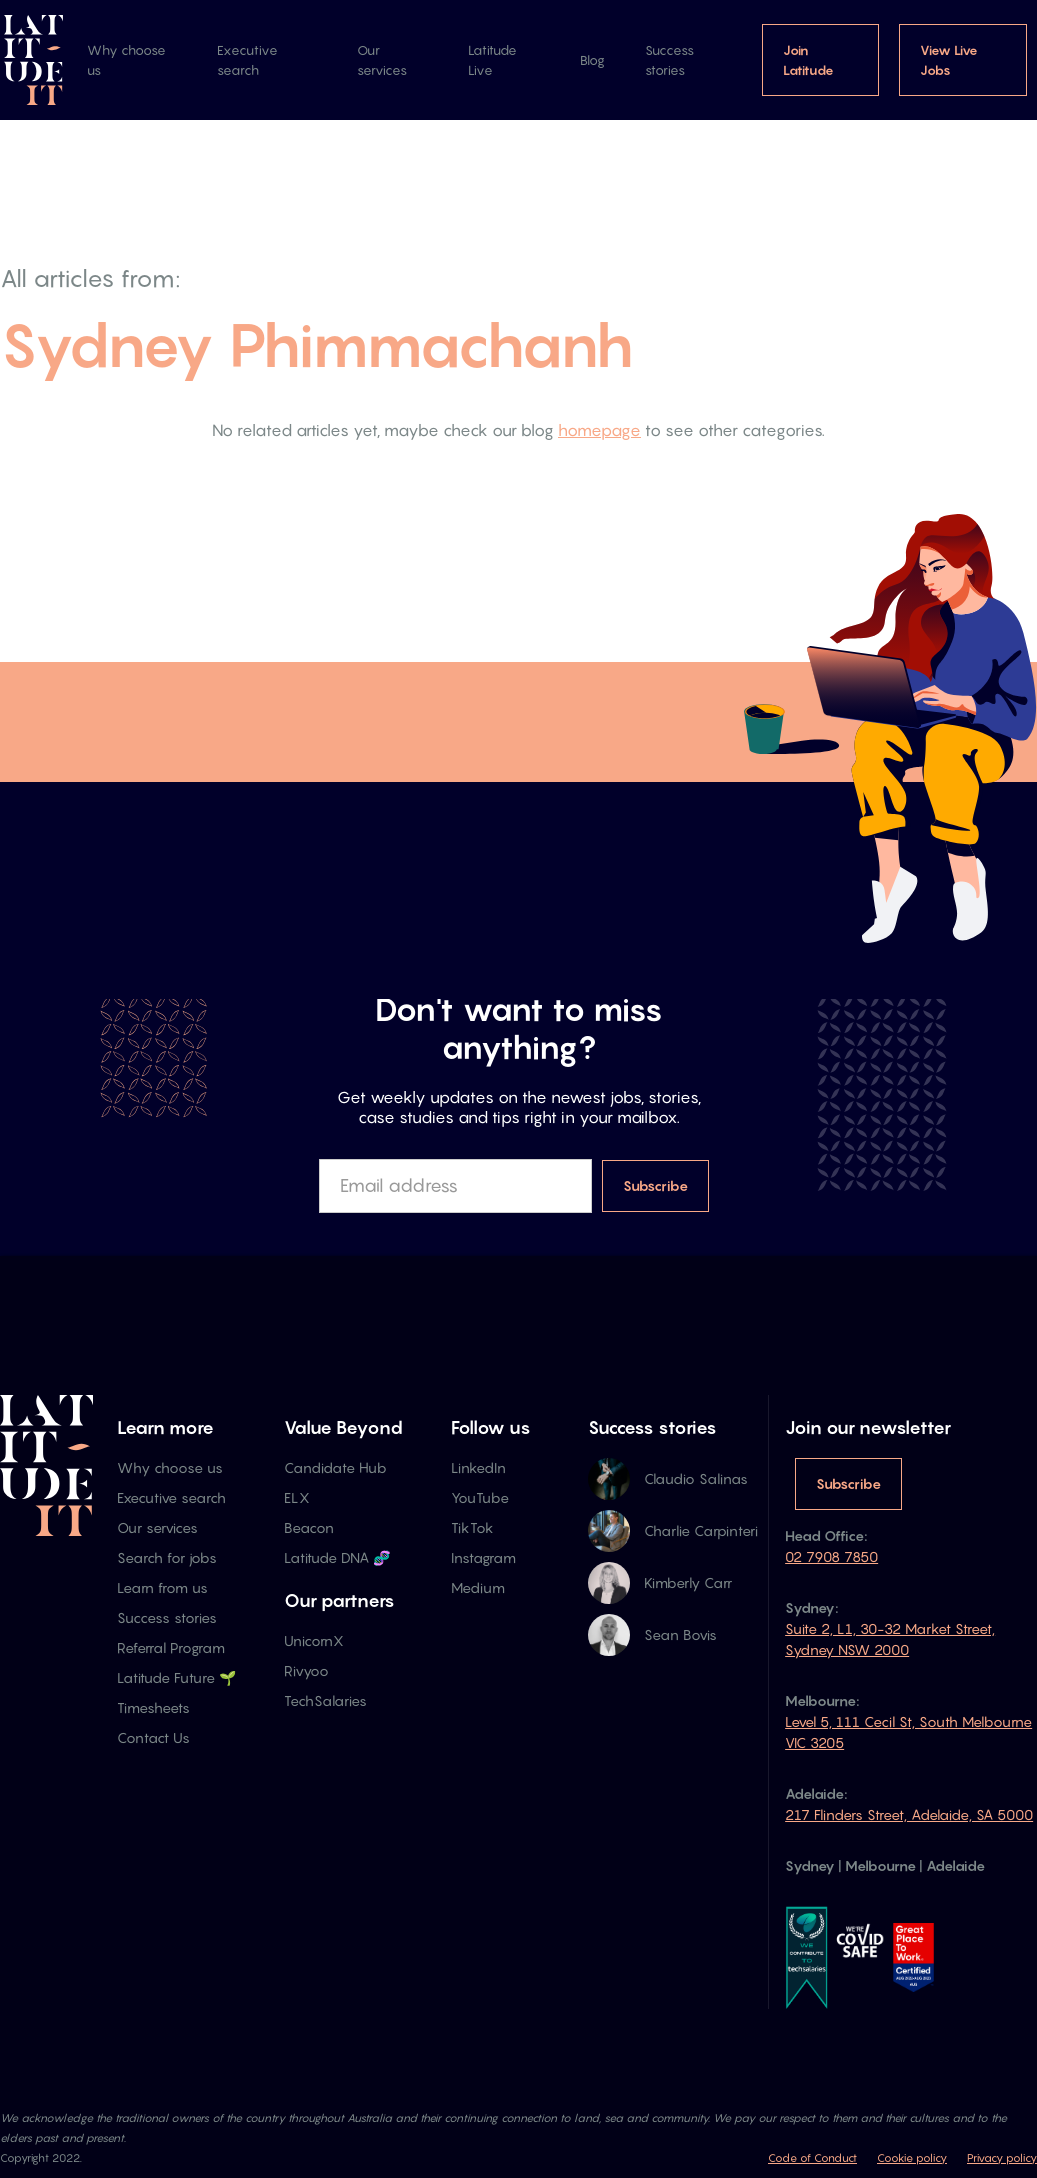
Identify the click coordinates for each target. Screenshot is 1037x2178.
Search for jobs (167, 1557)
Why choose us (126, 60)
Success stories (669, 60)
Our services (382, 60)
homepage (599, 430)
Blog (592, 60)
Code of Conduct (812, 2158)
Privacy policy (1002, 2158)
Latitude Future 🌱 (176, 1677)
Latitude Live (492, 60)
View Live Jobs (949, 60)
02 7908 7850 (831, 1556)
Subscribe (848, 1483)
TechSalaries (325, 1700)
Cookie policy (912, 2158)
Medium (478, 1587)
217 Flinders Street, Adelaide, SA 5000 (909, 1814)
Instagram (483, 1557)
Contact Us (153, 1737)
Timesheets (153, 1707)
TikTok (472, 1527)
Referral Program (171, 1647)
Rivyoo (306, 1670)
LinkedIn (478, 1467)
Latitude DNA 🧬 (337, 1557)
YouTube (480, 1497)
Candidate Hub (335, 1467)
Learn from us (162, 1587)
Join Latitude (808, 60)
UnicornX (314, 1640)
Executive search (247, 60)
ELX (297, 1497)
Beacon (309, 1527)
